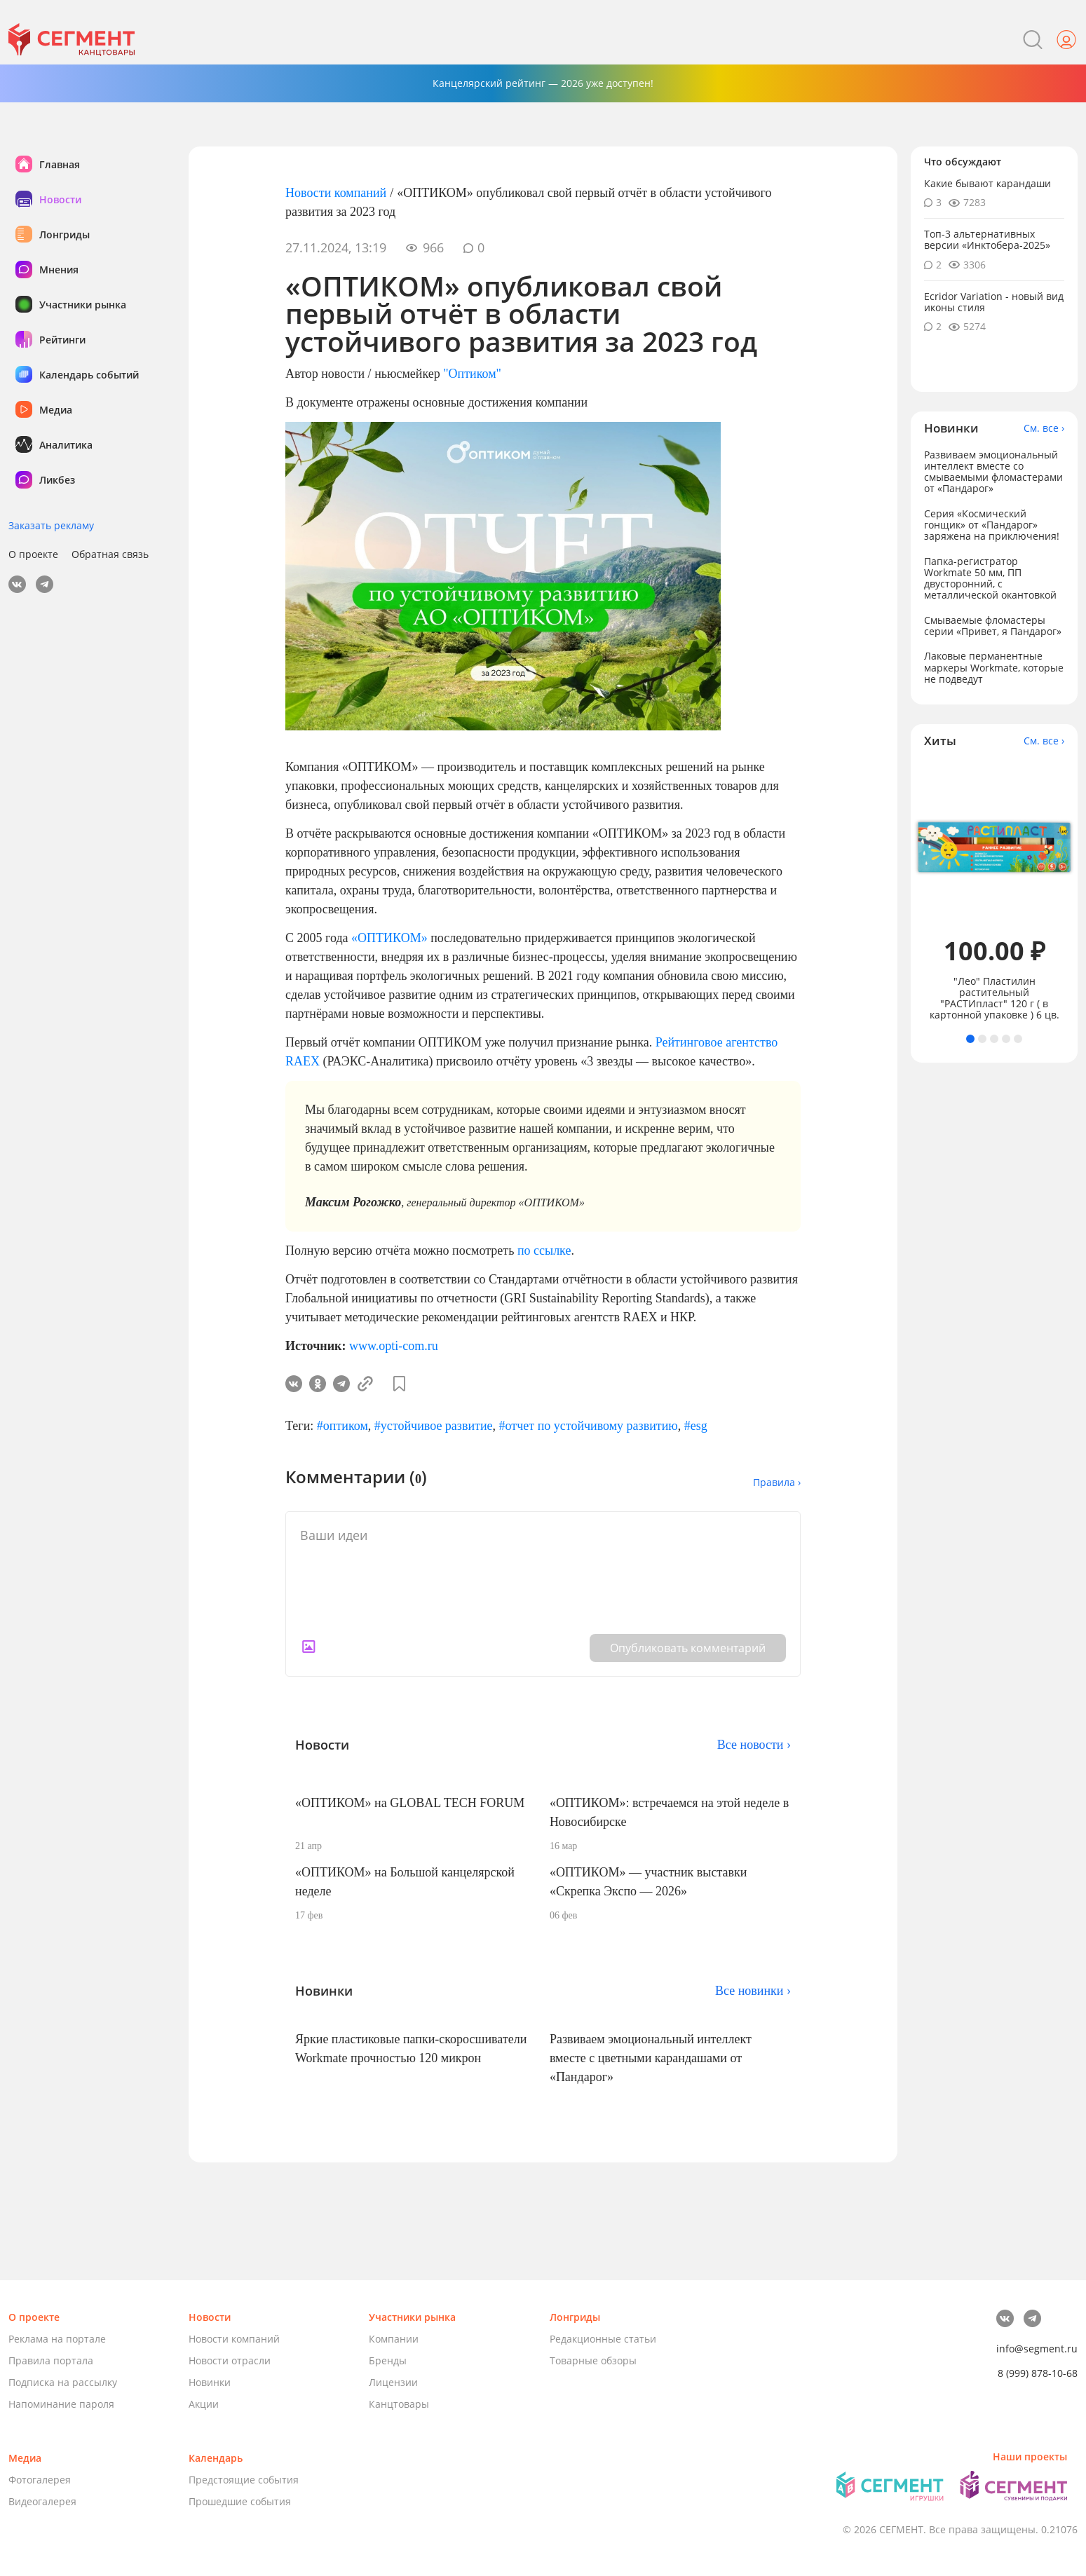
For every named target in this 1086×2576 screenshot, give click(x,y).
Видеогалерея (42, 2501)
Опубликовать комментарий (688, 1648)
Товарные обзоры (593, 2360)
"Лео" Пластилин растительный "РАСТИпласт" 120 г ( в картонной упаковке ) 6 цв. (994, 998)
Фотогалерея (39, 2479)
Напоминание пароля (61, 2404)
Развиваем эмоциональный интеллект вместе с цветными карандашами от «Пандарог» (651, 2058)
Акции (204, 2404)
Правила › (777, 1482)
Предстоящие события (244, 2479)
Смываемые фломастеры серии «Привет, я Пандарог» (992, 625)
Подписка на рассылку (62, 2382)
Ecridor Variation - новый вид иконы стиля (994, 301)
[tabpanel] (994, 891)
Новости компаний (335, 193)
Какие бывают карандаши (987, 183)
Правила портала (50, 2360)
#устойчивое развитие (433, 1426)
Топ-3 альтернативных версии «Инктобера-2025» (987, 239)
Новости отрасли (230, 2360)
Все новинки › (753, 1991)
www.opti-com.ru (393, 1346)
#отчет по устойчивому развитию (588, 1426)
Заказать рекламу (51, 525)
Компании (394, 2338)
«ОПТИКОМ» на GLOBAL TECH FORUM (409, 1803)
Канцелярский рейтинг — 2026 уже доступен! (543, 83)
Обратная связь (110, 554)
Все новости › (754, 1745)
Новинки (210, 2382)
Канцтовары (399, 2404)
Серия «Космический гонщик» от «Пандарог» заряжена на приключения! (991, 525)
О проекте (33, 554)
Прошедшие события (240, 2501)
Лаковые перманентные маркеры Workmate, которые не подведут (994, 667)
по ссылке (544, 1250)
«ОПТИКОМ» (389, 938)
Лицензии (393, 2382)
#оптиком (342, 1426)
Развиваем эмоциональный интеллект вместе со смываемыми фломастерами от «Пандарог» (993, 471)
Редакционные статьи (603, 2338)
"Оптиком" (472, 374)
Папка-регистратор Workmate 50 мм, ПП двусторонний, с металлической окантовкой (990, 577)
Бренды (388, 2360)
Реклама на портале (57, 2338)
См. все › (1044, 428)
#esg (695, 1426)
